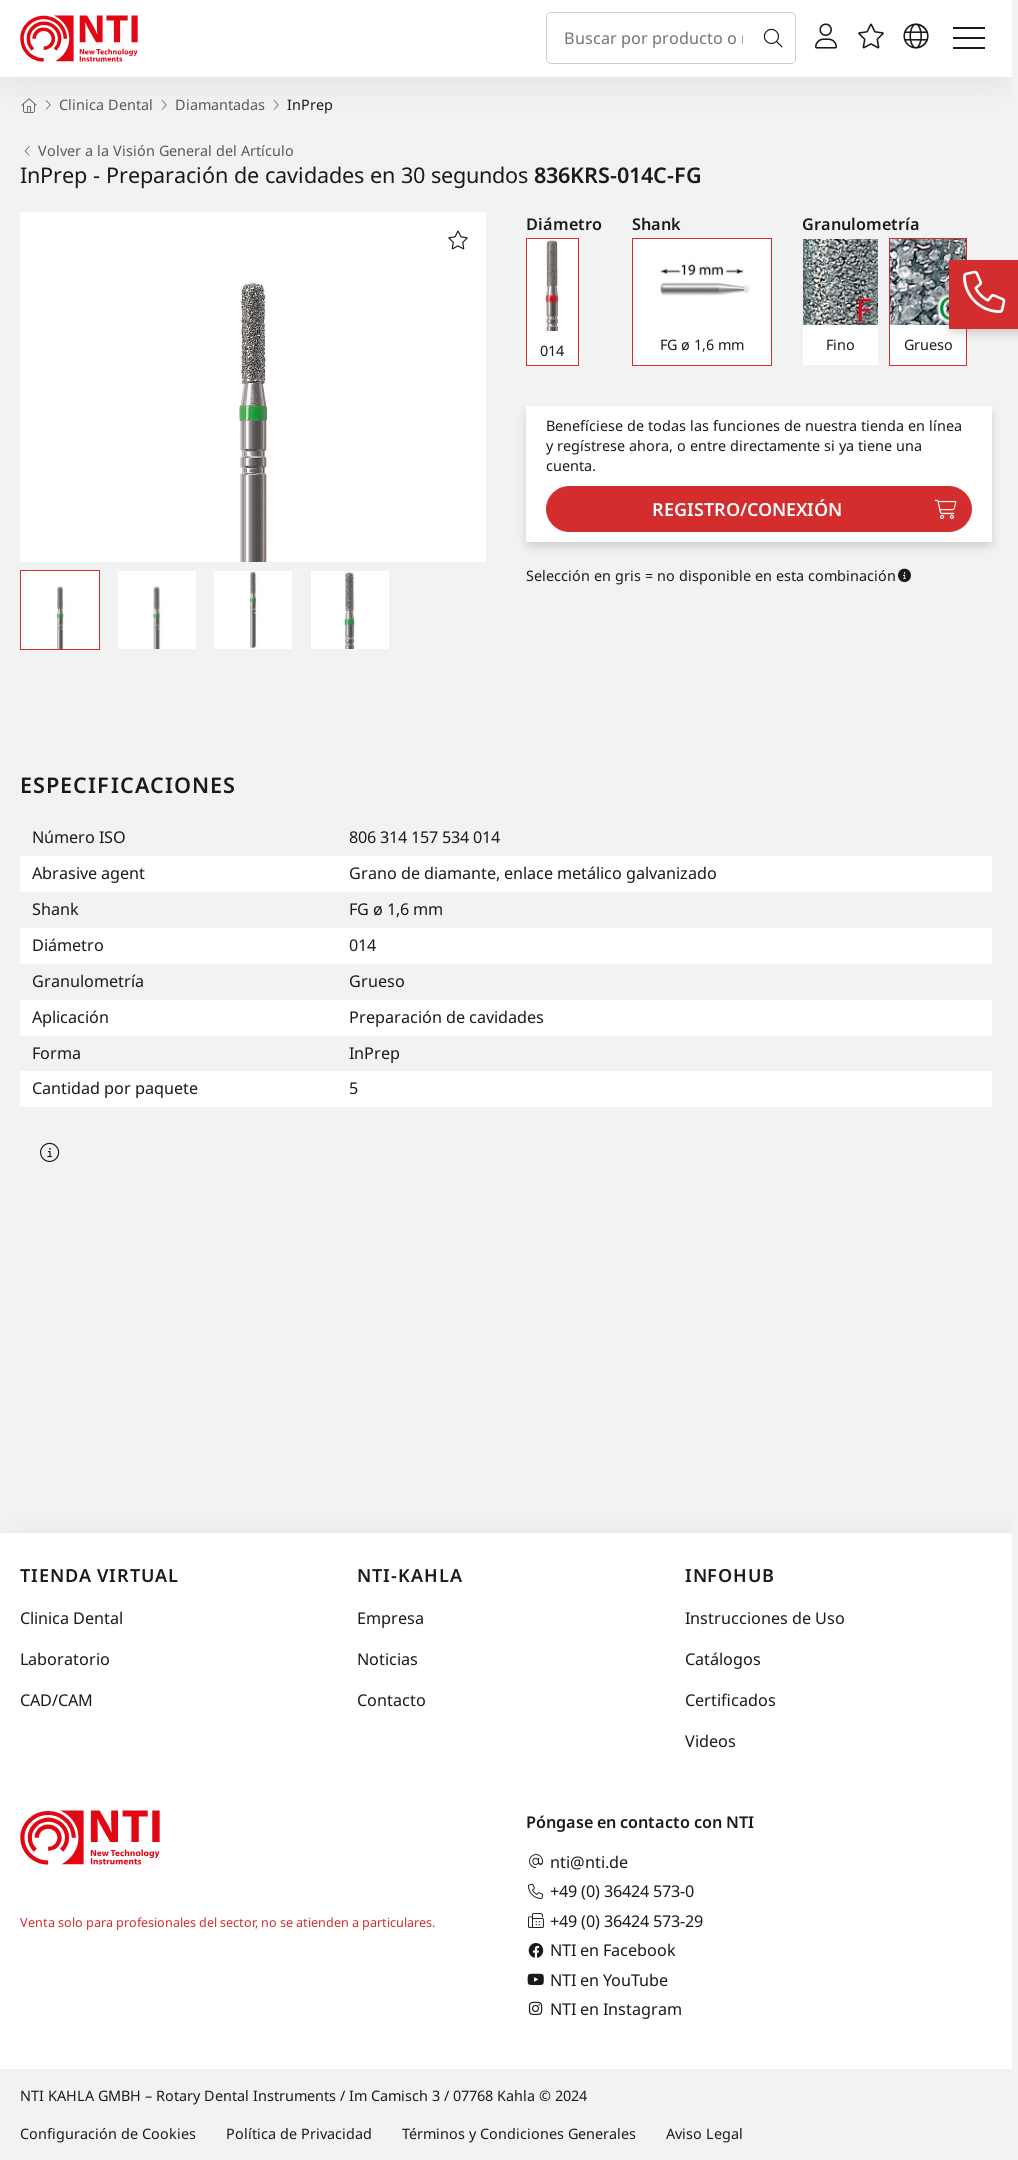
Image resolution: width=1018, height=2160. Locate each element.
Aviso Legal (704, 2133)
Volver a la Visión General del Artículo (157, 151)
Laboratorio (65, 1659)
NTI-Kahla (409, 1575)
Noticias (387, 1659)
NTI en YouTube (597, 1979)
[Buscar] (777, 38)
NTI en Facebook (601, 1950)
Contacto (391, 1700)
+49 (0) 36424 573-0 (610, 1891)
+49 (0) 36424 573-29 (614, 1920)
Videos (710, 1741)
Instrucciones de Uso (765, 1618)
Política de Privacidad (299, 2133)
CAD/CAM (56, 1700)
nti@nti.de (577, 1861)
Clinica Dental (71, 1618)
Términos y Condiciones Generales (519, 2133)
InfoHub (730, 1575)
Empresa (390, 1618)
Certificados (730, 1700)
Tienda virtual (99, 1575)
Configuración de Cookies (108, 2133)
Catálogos (723, 1659)
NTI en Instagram (604, 2008)
